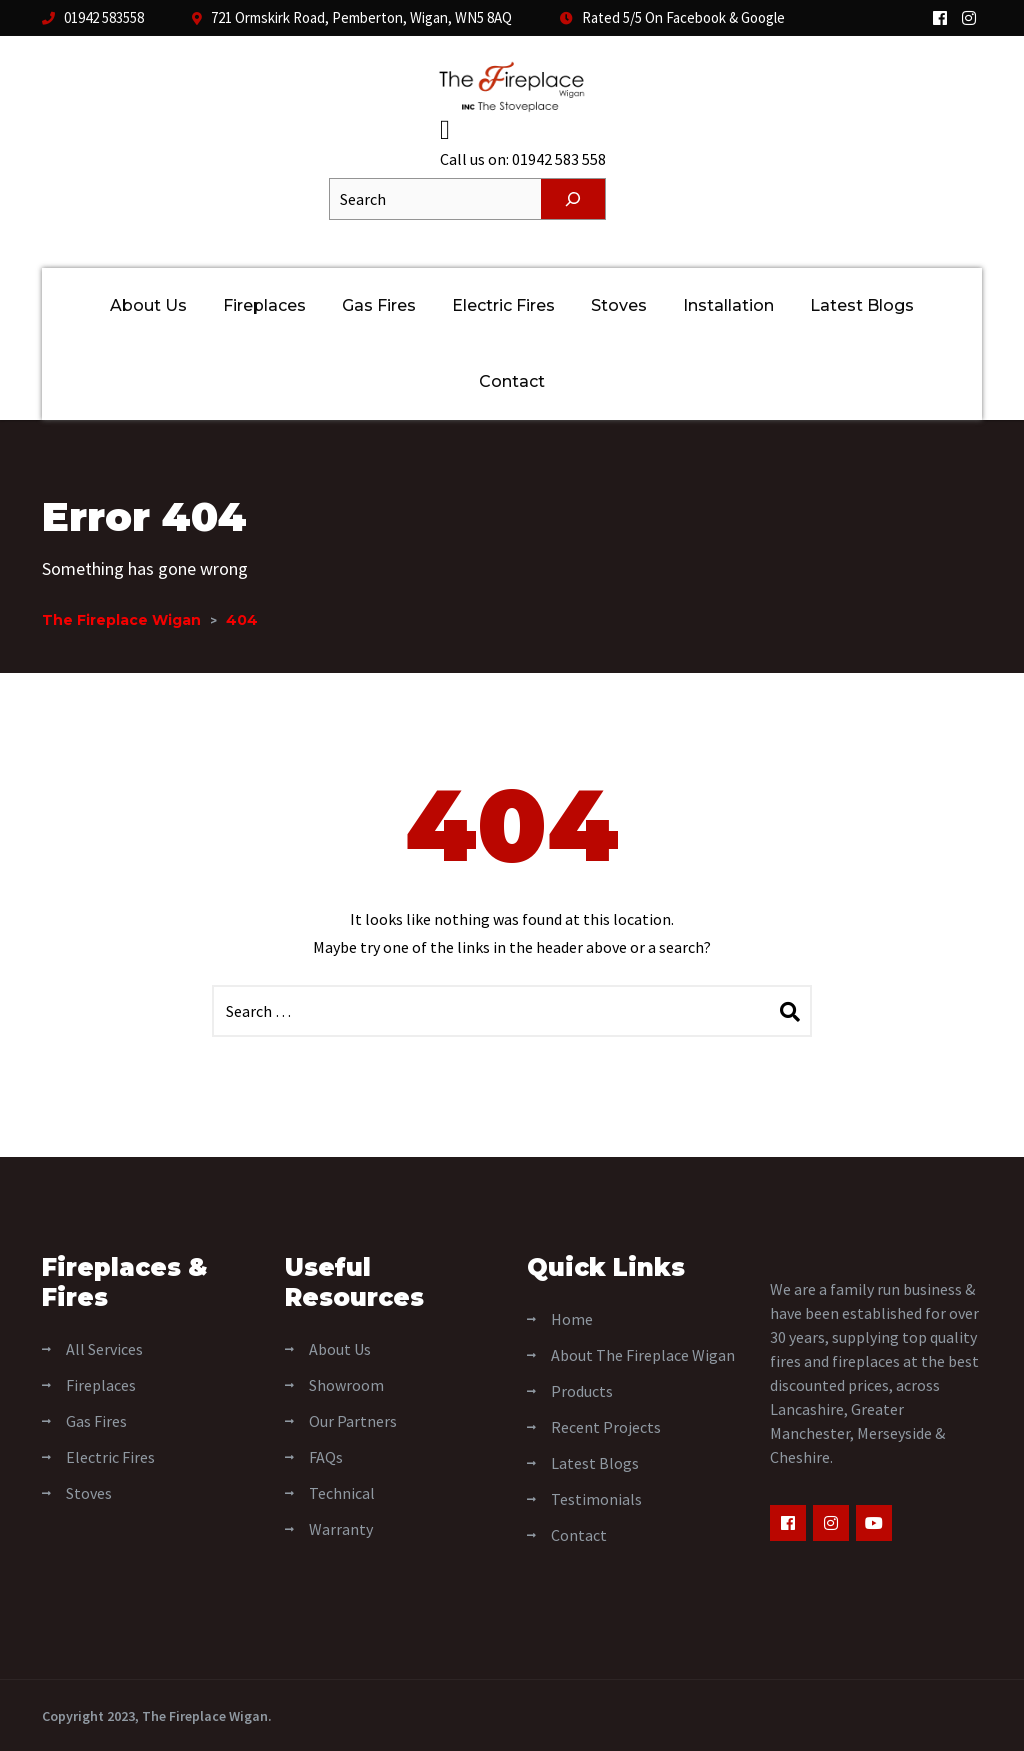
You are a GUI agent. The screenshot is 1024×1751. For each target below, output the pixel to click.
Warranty (341, 1528)
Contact (512, 381)
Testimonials (596, 1498)
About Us (148, 305)
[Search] (573, 199)
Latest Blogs (862, 305)
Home (572, 1318)
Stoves (619, 305)
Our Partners (353, 1420)
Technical (342, 1492)
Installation (728, 305)
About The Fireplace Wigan (643, 1354)
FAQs (326, 1456)
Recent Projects (606, 1426)
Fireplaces (264, 305)
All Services (104, 1348)
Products (582, 1390)
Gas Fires (379, 305)
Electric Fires (503, 305)
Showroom (346, 1384)
